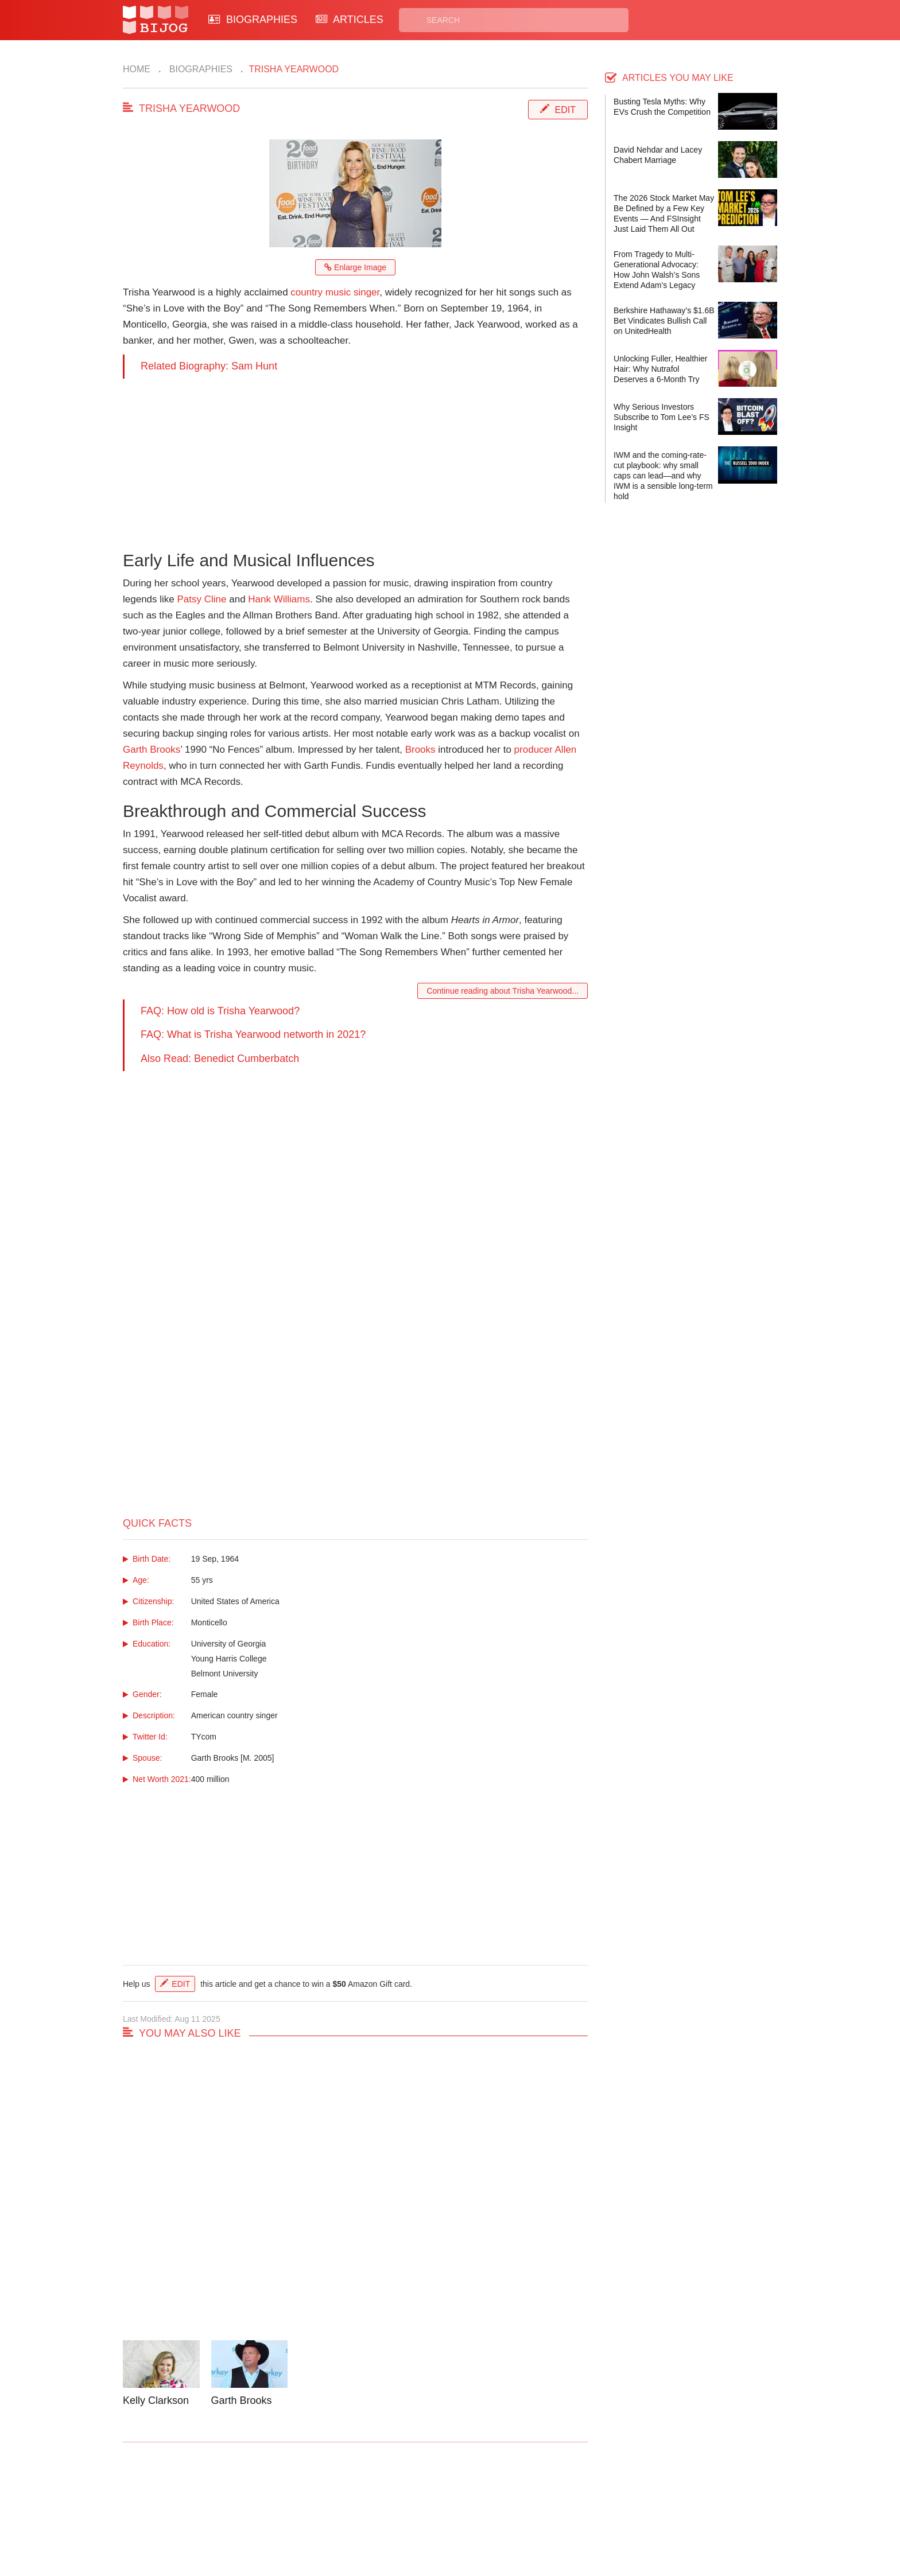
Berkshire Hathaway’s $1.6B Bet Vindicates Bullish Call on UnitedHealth (664, 321)
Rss (561, 2504)
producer (533, 749)
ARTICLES (349, 19)
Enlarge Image (355, 267)
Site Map (399, 2517)
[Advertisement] (355, 459)
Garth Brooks (151, 749)
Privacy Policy (495, 2504)
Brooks (420, 749)
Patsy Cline (202, 599)
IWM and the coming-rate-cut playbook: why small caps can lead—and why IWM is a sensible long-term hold (663, 475)
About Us (313, 2517)
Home (136, 69)
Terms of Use (494, 2517)
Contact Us (317, 2504)
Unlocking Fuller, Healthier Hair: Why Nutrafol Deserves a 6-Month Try (660, 369)
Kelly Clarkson (156, 2400)
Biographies (199, 69)
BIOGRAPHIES (252, 19)
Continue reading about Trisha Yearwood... (502, 990)
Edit (565, 110)
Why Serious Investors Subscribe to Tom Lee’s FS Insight (661, 417)
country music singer (334, 292)
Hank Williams (279, 599)
